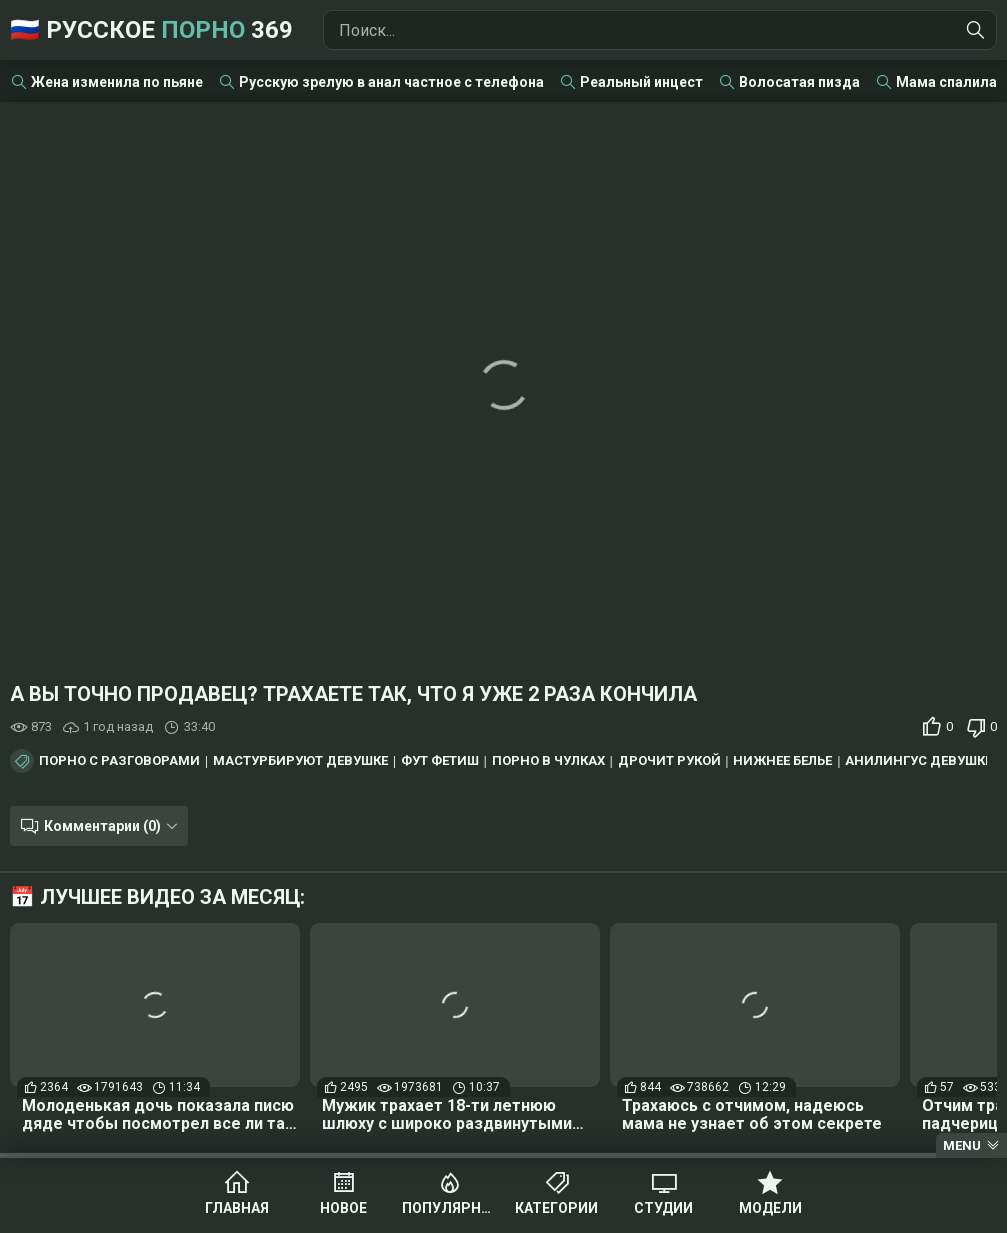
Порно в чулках (548, 761)
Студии (663, 1208)
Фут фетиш (440, 761)
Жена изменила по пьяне (117, 82)
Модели (770, 1208)
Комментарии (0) (102, 826)
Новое (343, 1208)
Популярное (450, 1208)
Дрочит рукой (669, 761)
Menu (962, 1145)
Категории (556, 1208)
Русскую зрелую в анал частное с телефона (391, 82)
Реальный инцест (641, 82)
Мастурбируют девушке (300, 761)
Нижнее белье (782, 761)
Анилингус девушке (918, 761)
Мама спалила (946, 82)
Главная (237, 1208)
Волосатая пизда (799, 82)
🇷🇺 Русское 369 (151, 30)
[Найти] (976, 30)
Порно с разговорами (119, 761)
